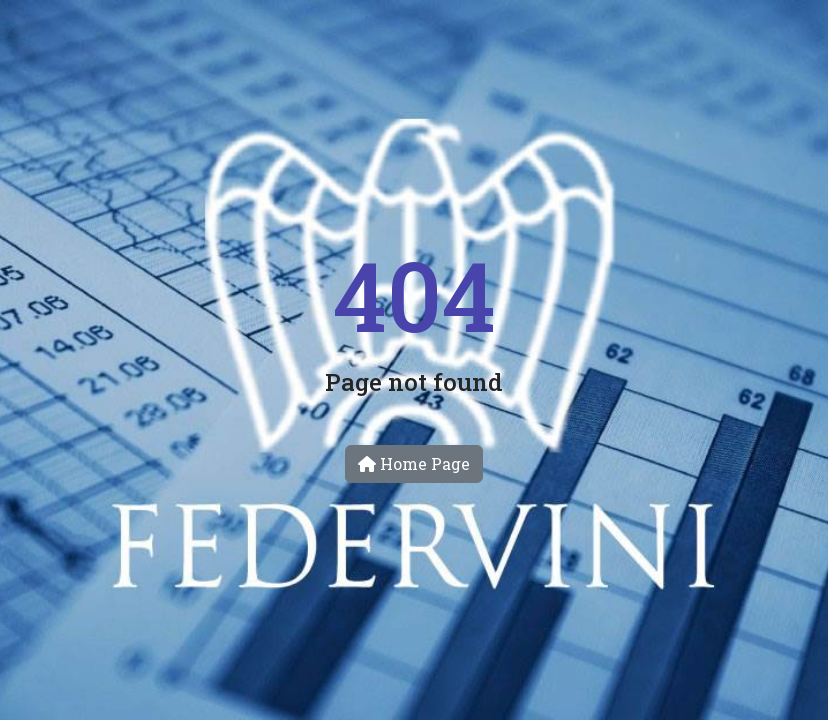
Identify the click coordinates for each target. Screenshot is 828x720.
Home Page (414, 463)
